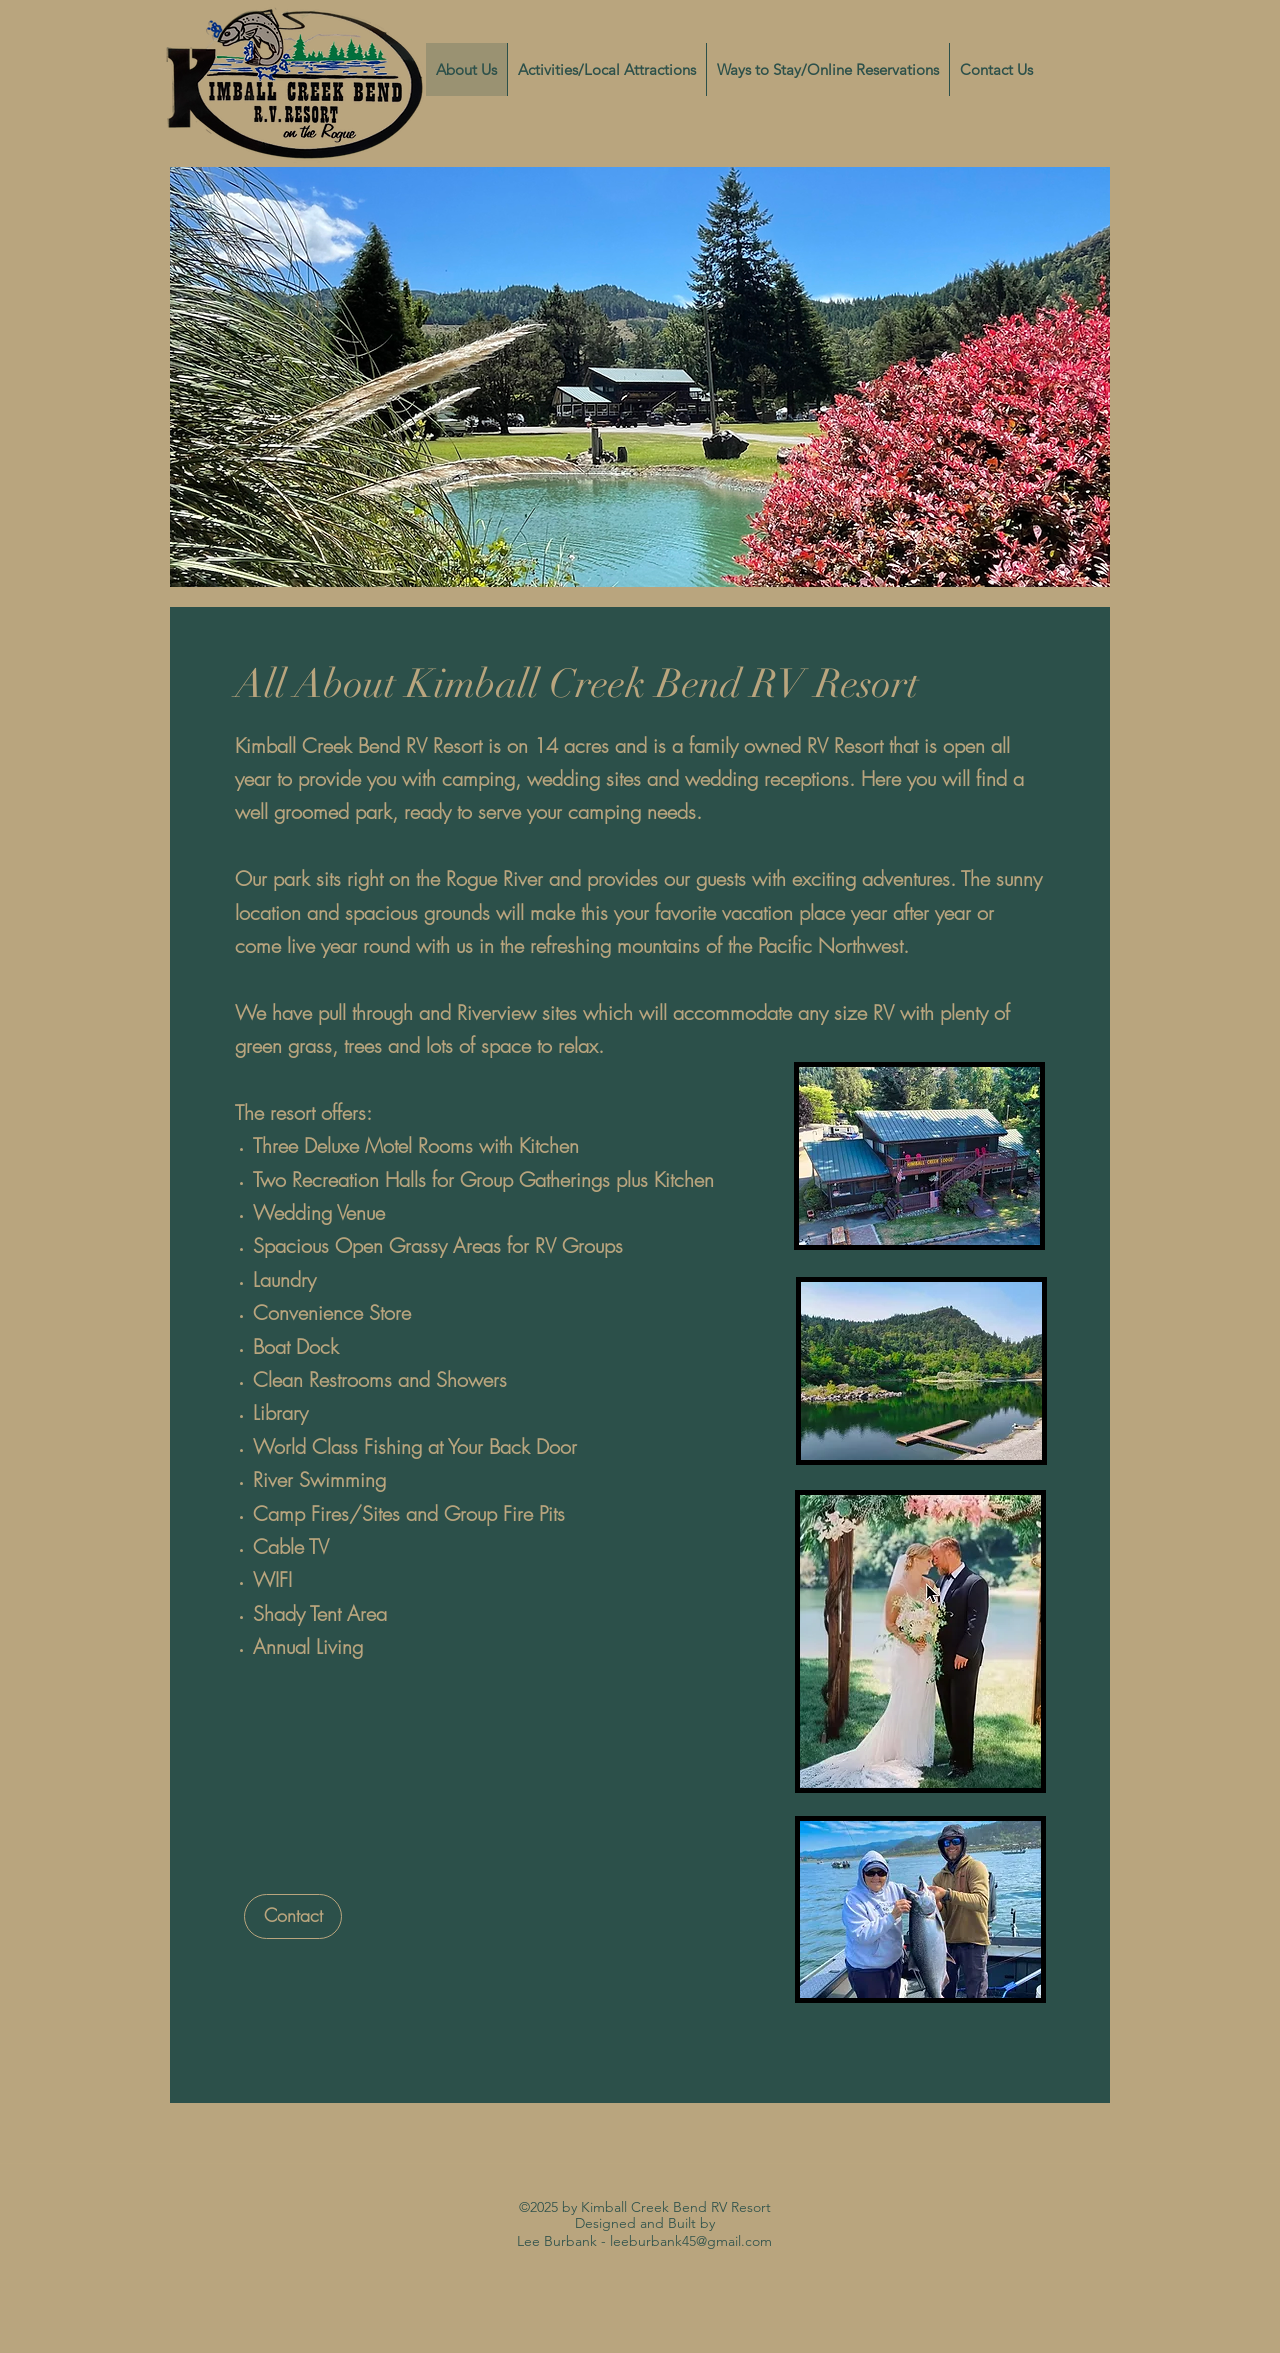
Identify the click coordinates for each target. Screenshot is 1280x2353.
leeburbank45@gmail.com (691, 2241)
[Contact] (293, 1916)
